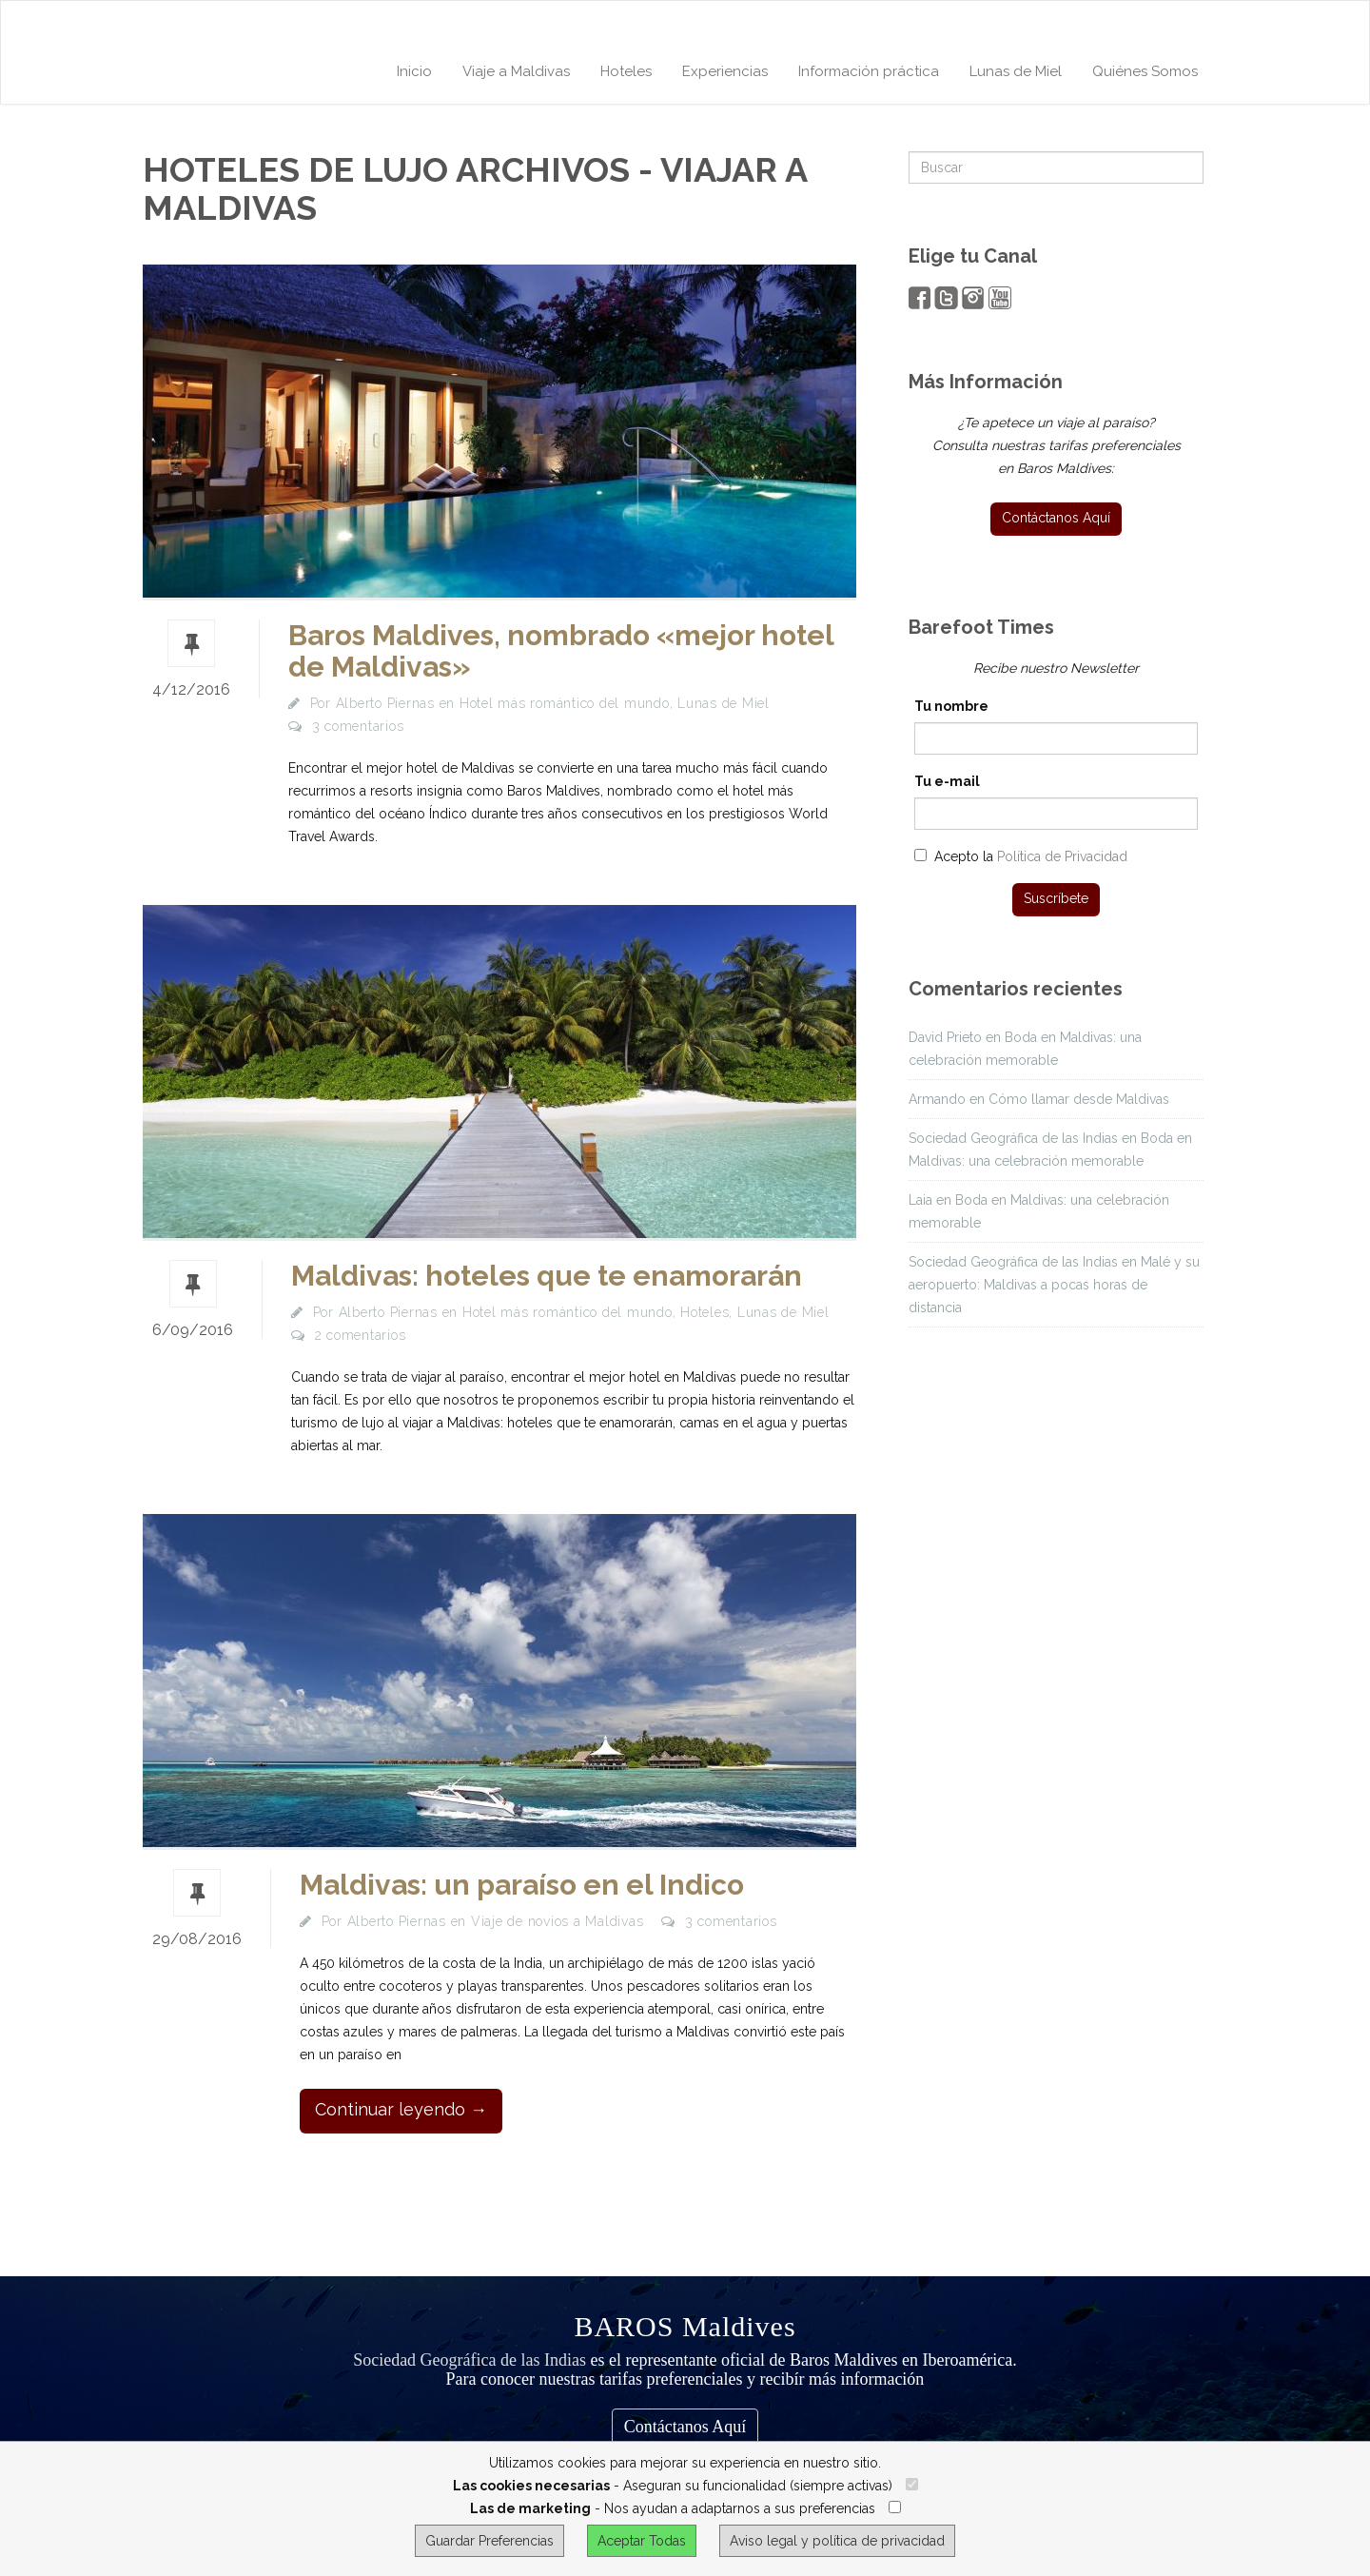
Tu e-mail (947, 781)
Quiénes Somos (1145, 71)
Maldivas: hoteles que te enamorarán (546, 1275)
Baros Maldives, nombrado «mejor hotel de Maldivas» (560, 651)
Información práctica (868, 71)
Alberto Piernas (385, 703)
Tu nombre (951, 706)
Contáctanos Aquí (685, 2426)
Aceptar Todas (641, 2540)
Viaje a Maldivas (516, 71)
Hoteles (626, 71)
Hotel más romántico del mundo (565, 703)
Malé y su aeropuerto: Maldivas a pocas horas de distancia (1054, 1284)
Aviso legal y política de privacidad (837, 2540)
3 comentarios (358, 726)
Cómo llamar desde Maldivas (1078, 1099)
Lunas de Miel (1015, 71)
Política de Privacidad (1062, 856)
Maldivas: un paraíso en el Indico (522, 1884)
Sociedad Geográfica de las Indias (469, 2360)
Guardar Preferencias (489, 2540)
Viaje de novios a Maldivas (557, 1921)
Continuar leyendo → (401, 2109)
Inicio (414, 71)
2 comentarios (360, 1335)
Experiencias (725, 71)
